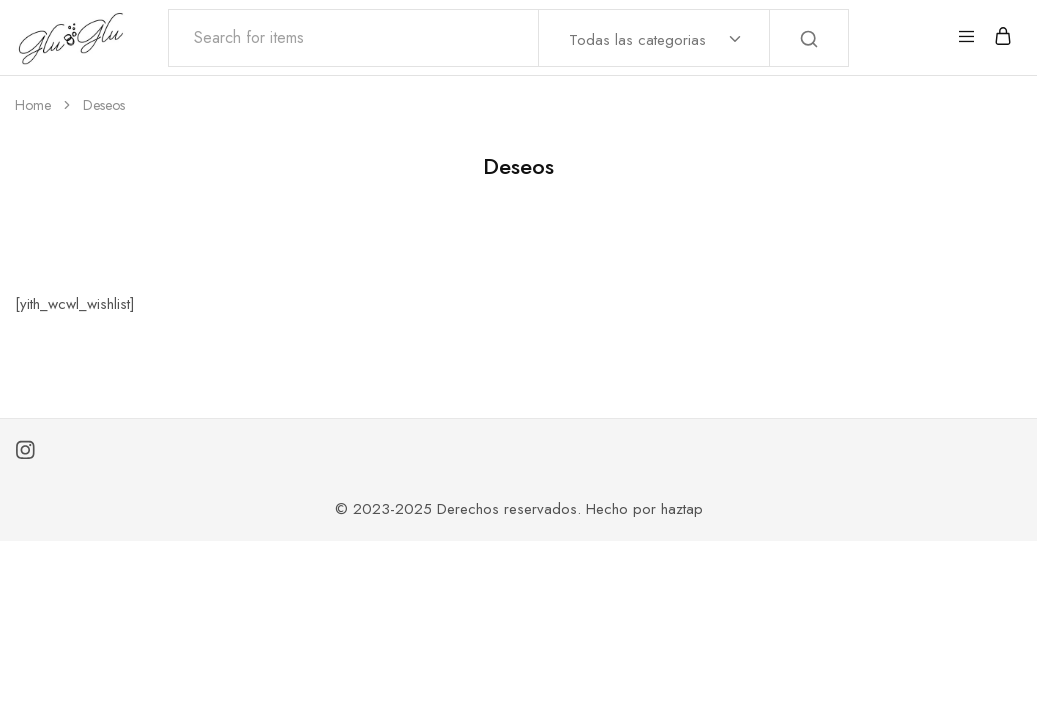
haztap (682, 509)
